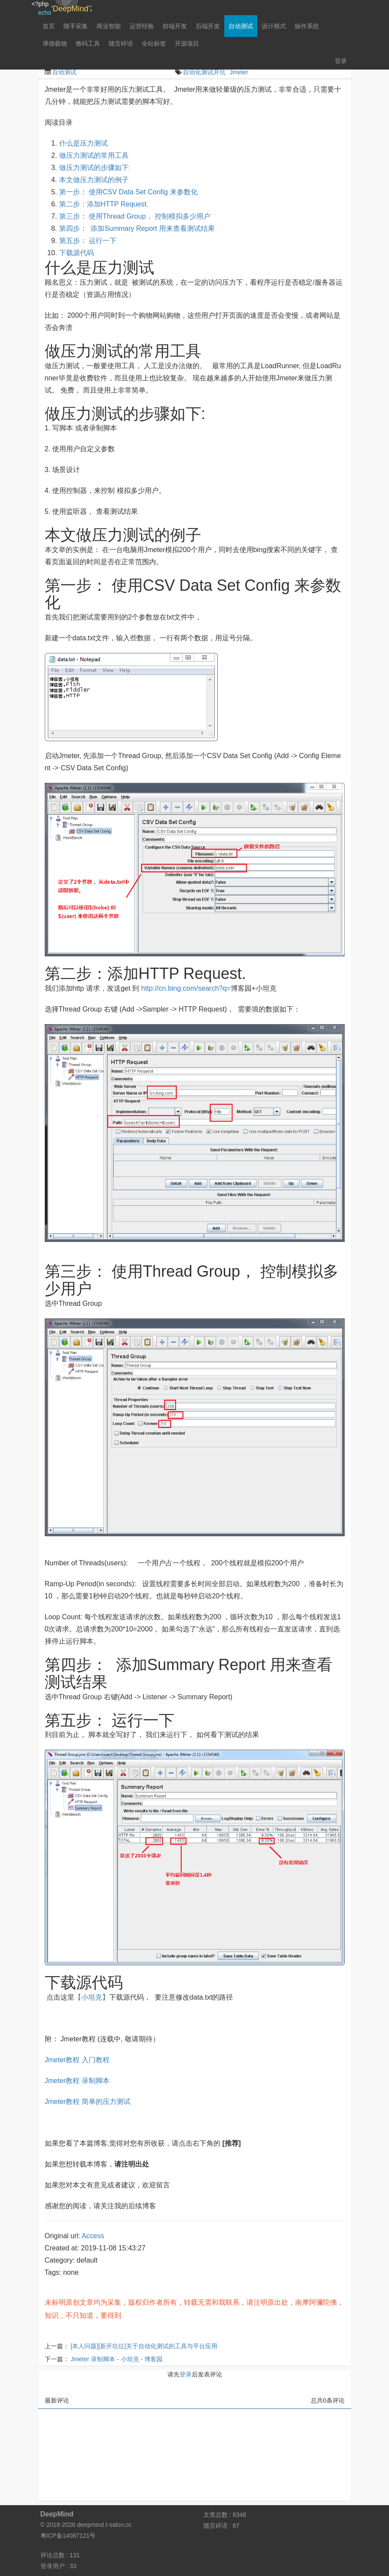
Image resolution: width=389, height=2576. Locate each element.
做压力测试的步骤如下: (94, 167)
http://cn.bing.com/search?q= (186, 988)
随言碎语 (121, 43)
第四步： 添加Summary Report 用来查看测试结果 (137, 228)
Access (93, 2236)
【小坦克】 (91, 1997)
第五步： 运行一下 (87, 240)
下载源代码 (76, 252)
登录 (341, 60)
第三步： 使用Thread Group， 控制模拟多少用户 (135, 216)
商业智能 (108, 26)
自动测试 (241, 26)
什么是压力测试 (84, 143)
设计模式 (274, 26)
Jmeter (238, 72)
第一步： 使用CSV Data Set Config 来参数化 (128, 192)
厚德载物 (55, 43)
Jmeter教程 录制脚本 (77, 2080)
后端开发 (208, 26)
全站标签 (154, 43)
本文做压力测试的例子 (94, 179)
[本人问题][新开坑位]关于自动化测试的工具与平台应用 (143, 2346)
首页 (49, 26)
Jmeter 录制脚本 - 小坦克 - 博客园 (116, 2359)
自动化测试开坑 (204, 72)
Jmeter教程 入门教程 (77, 2059)
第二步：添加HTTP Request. (104, 204)
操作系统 (307, 26)
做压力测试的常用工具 (94, 155)
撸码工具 (88, 43)
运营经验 (142, 26)
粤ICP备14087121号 (68, 2535)
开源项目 (187, 43)
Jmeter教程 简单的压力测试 (87, 2101)
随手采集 (75, 26)
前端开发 (175, 26)
